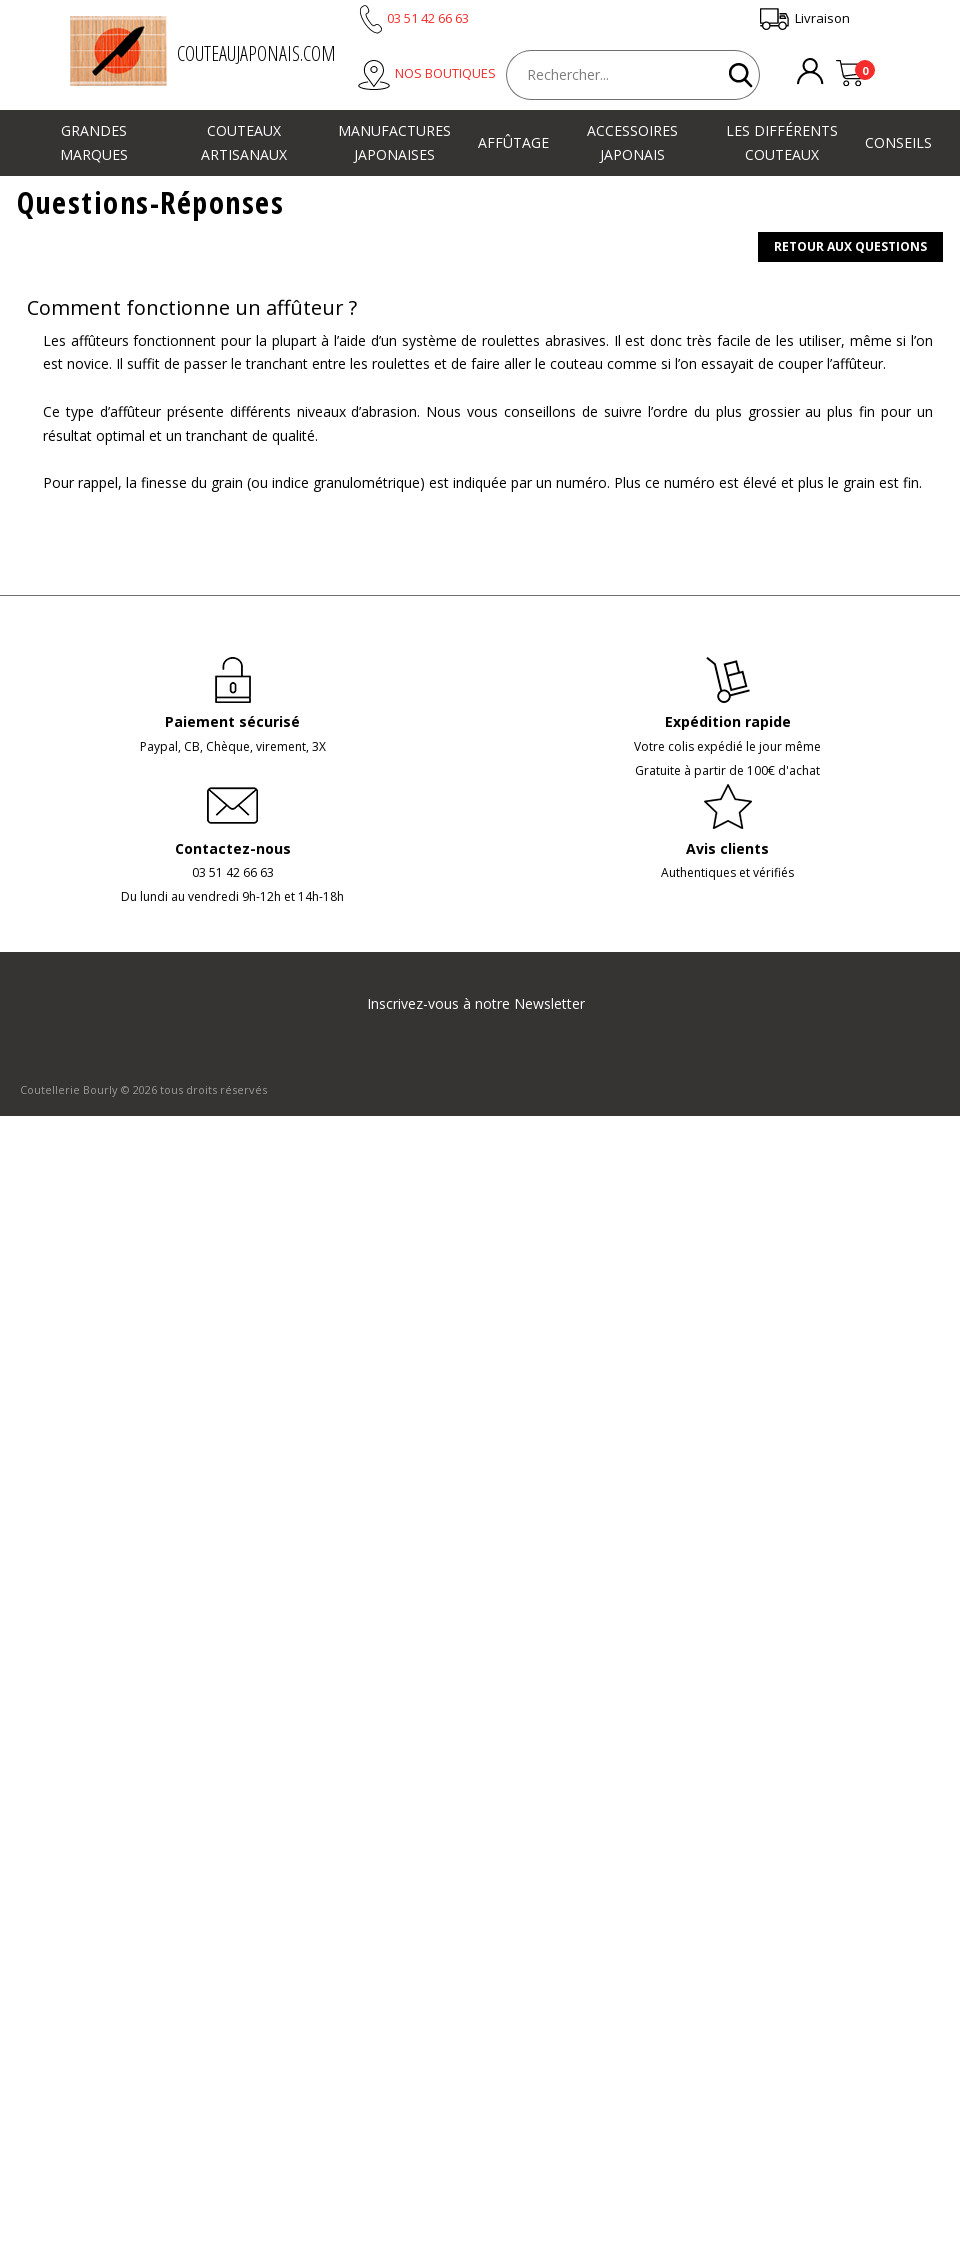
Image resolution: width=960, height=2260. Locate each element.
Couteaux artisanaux (244, 142)
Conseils (898, 142)
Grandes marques (94, 142)
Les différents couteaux (782, 142)
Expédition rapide (728, 721)
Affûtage (513, 142)
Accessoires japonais (632, 142)
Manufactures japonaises (394, 142)
